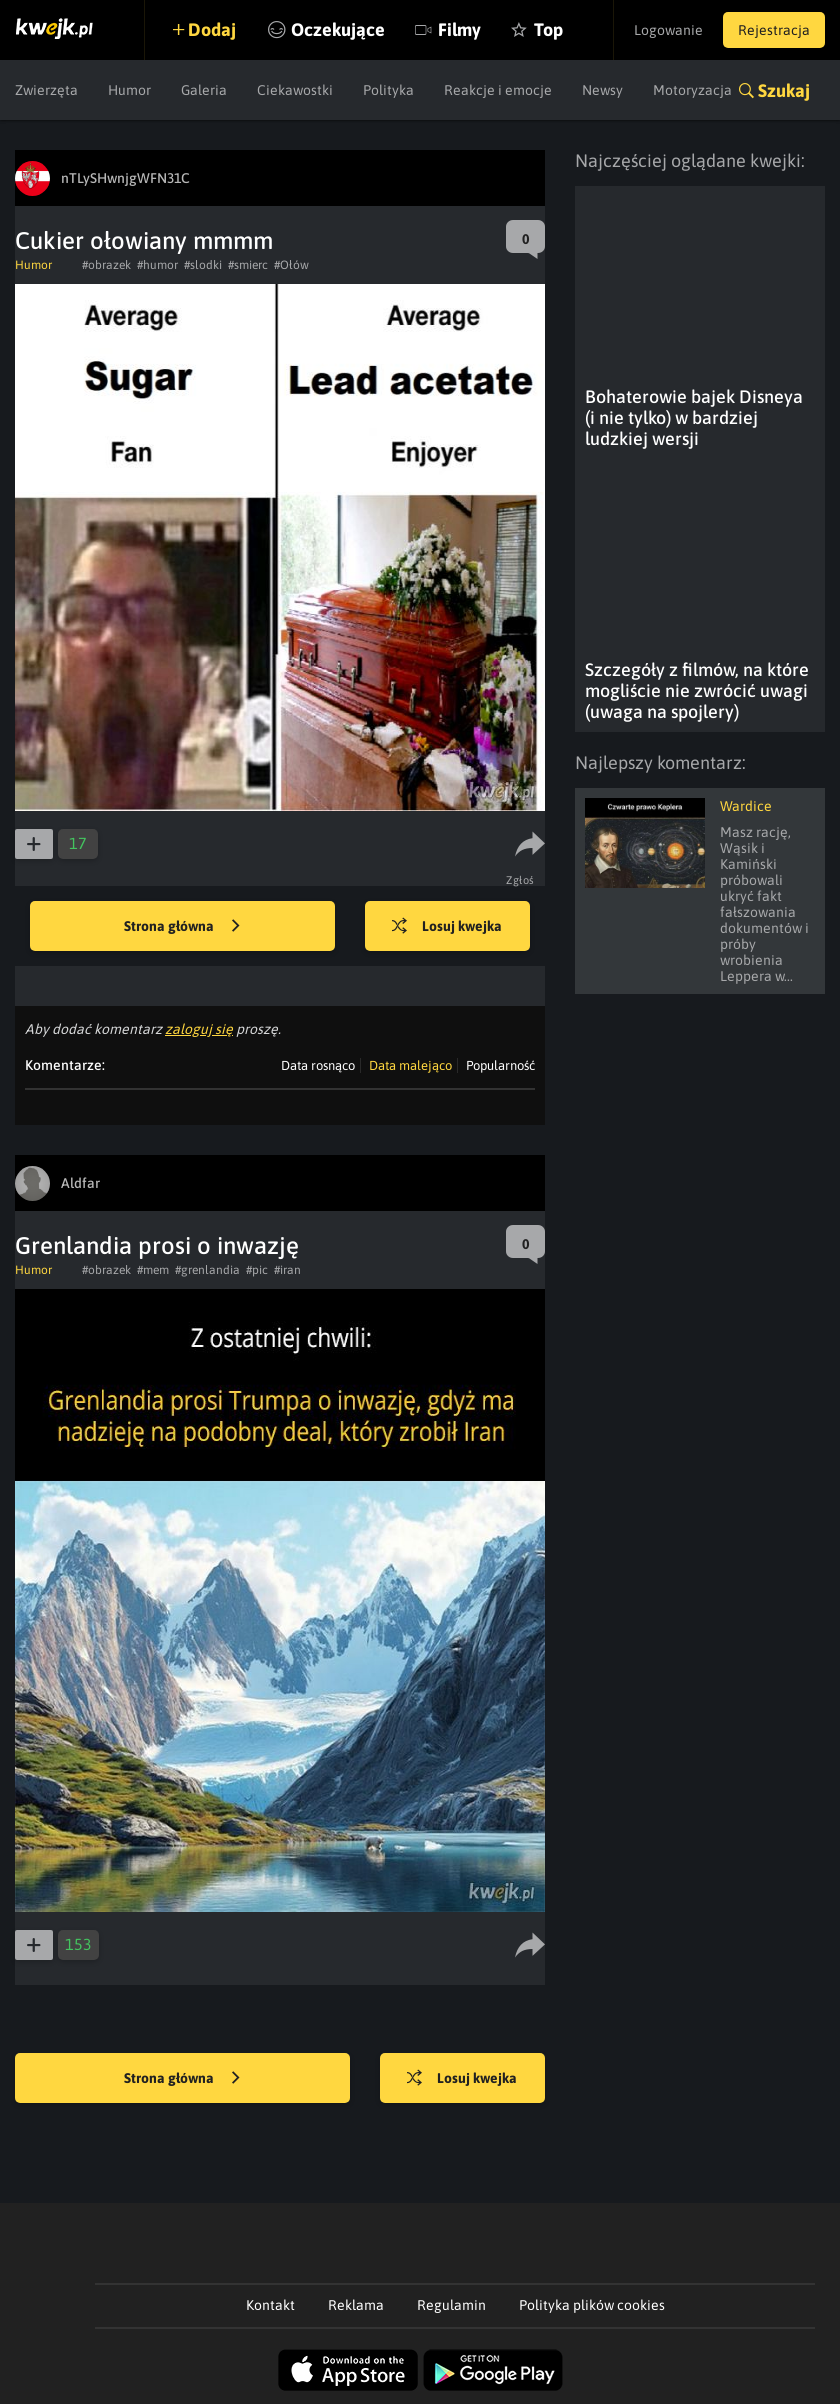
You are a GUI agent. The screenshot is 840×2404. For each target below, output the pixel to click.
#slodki (203, 265)
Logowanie (668, 30)
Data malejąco (410, 1065)
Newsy (602, 90)
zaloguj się (199, 1029)
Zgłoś (520, 880)
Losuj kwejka (447, 927)
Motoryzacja (692, 90)
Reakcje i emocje (498, 90)
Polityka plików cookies (592, 2305)
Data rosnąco (318, 1065)
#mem (153, 1270)
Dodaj (212, 29)
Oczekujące (338, 29)
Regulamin (451, 2305)
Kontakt (270, 2305)
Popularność (500, 1065)
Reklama (356, 2305)
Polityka (388, 90)
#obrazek (106, 265)
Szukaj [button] (784, 90)
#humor (157, 265)
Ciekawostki (295, 90)
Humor (129, 90)
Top (548, 29)
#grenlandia (207, 1270)
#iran (287, 1270)
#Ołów (291, 265)
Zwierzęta (46, 90)
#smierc (248, 265)
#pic (257, 1270)
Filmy (459, 29)
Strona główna (182, 927)
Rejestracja (774, 30)
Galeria (204, 90)
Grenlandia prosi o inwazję (157, 1245)
